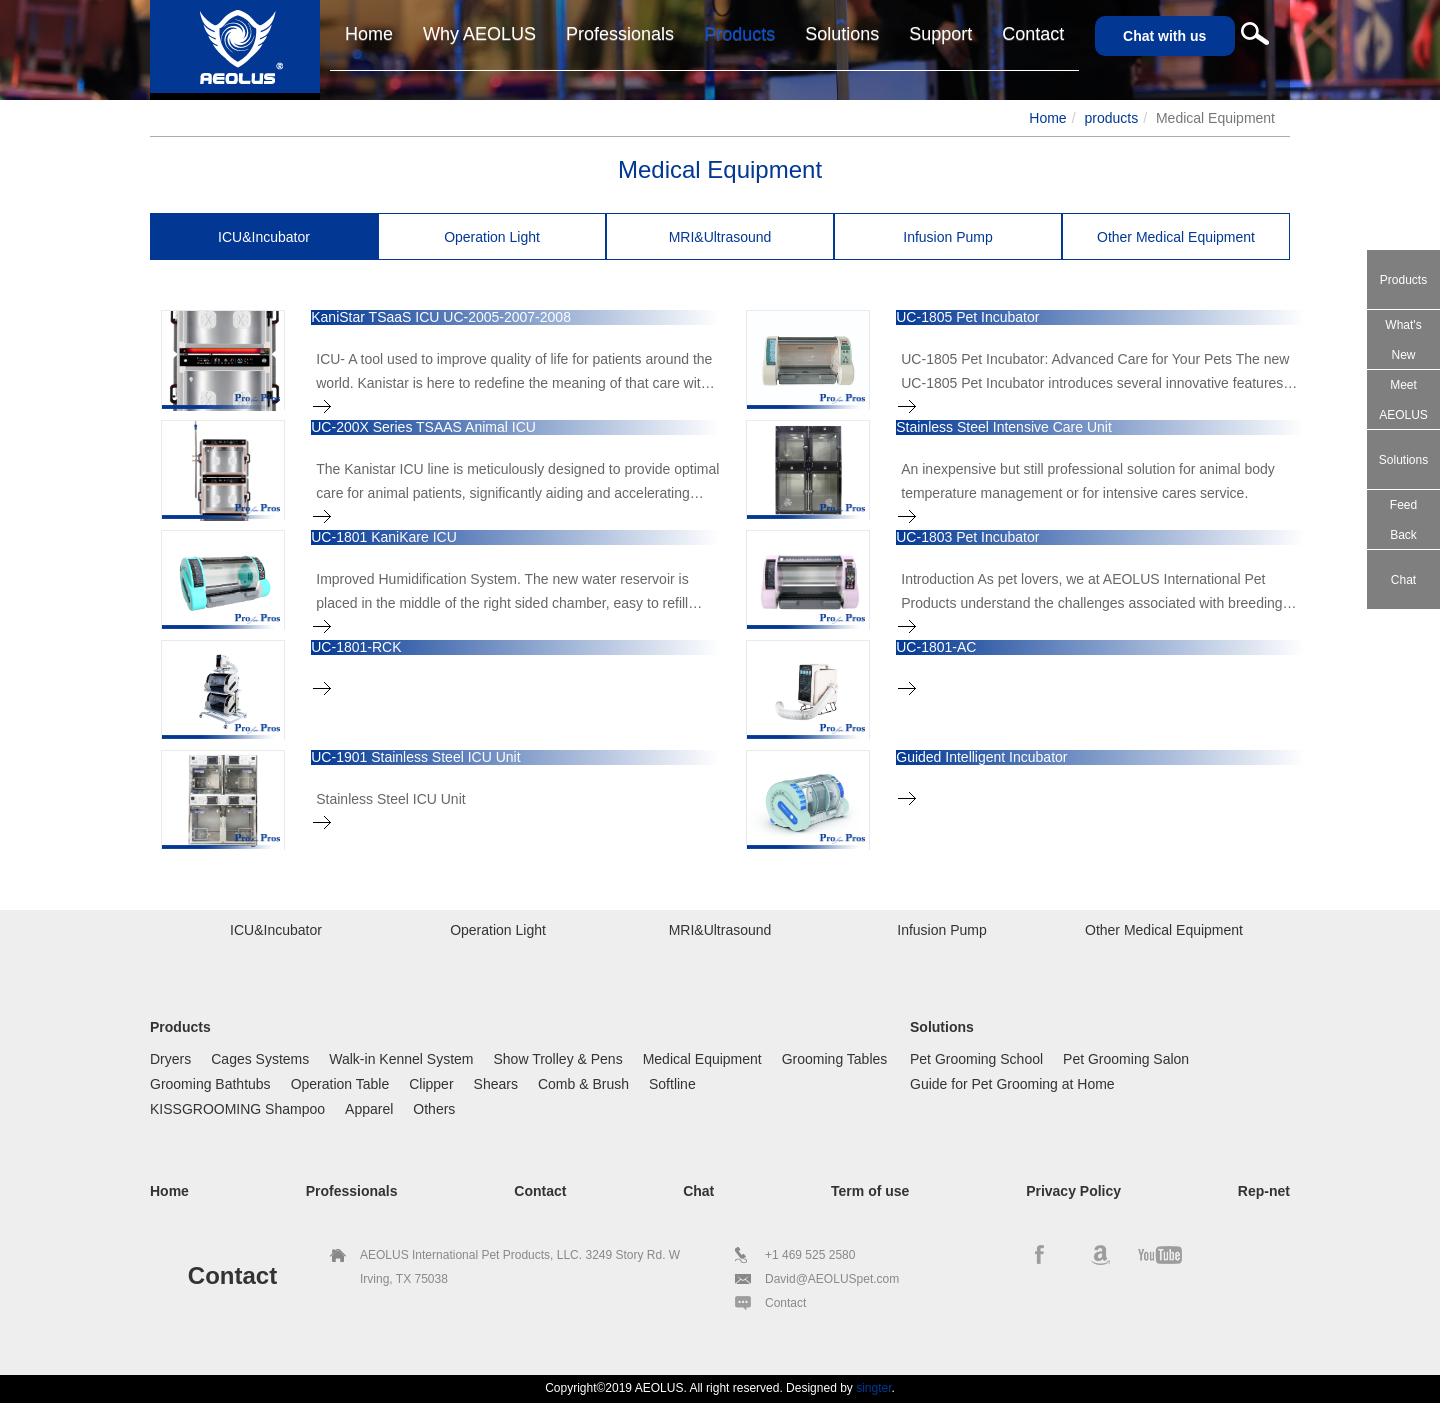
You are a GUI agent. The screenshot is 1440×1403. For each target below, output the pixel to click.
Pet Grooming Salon (1126, 1059)
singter (873, 1388)
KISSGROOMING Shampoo (237, 1109)
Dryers (170, 1059)
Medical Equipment (702, 1059)
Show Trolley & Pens (557, 1059)
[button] (940, 35)
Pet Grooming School (976, 1059)
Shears (496, 1084)
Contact (785, 1303)
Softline (672, 1084)
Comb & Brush (583, 1084)
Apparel (369, 1109)
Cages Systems (260, 1059)
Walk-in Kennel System (401, 1059)
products (1111, 118)
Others (434, 1109)
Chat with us (1164, 36)
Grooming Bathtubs (210, 1084)
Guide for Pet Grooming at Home (1012, 1084)
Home (1047, 118)
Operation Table (340, 1084)
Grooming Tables (835, 1059)
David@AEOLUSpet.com (832, 1279)
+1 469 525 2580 (810, 1255)
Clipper (431, 1084)
